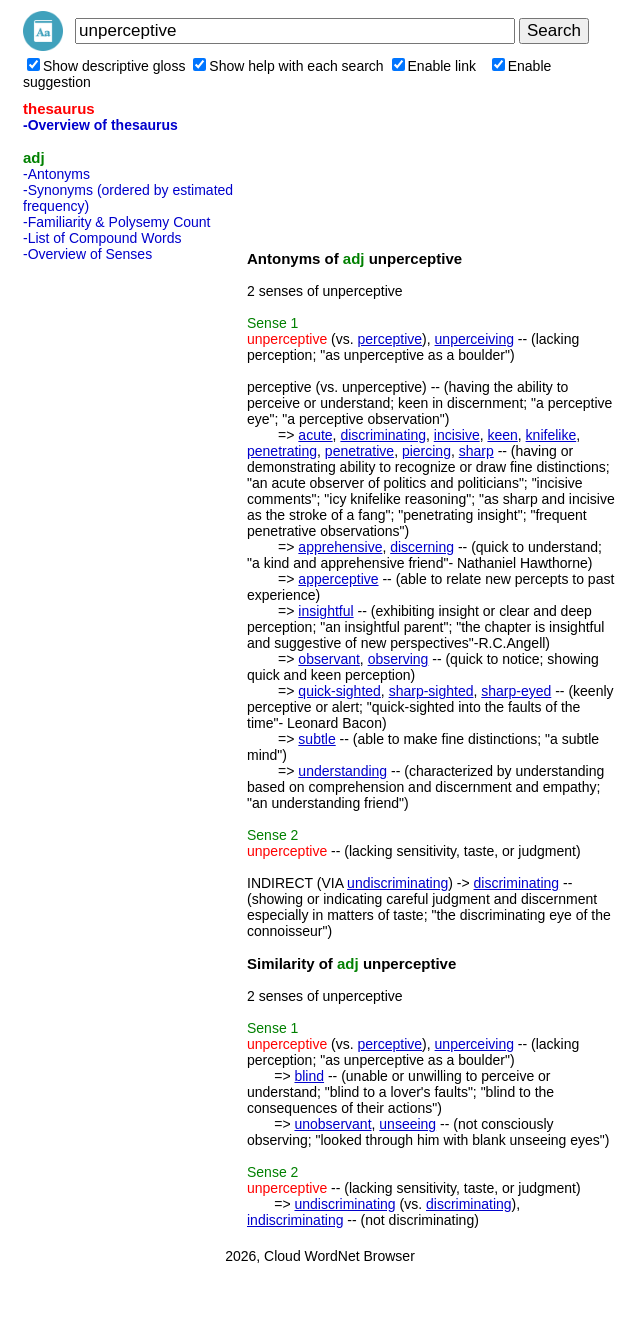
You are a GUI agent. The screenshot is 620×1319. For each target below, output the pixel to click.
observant (328, 659)
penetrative (359, 451)
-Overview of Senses (87, 254)
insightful (325, 611)
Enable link (434, 66)
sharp (476, 451)
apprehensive (340, 547)
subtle (316, 739)
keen (502, 435)
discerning (422, 547)
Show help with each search (288, 66)
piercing (426, 451)
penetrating (282, 451)
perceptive (390, 339)
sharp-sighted (431, 691)
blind (309, 1076)
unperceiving (474, 339)
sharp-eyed (516, 691)
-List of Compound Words (102, 238)
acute (315, 435)
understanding (342, 771)
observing (398, 659)
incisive (457, 435)
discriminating (383, 435)
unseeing (407, 1124)
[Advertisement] (103, 569)
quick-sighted (339, 691)
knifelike (551, 435)
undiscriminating (397, 883)
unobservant (332, 1124)
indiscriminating (295, 1220)
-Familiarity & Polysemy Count (117, 222)
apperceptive (338, 579)
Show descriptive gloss (106, 66)
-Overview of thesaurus (100, 125)
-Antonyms (56, 174)
